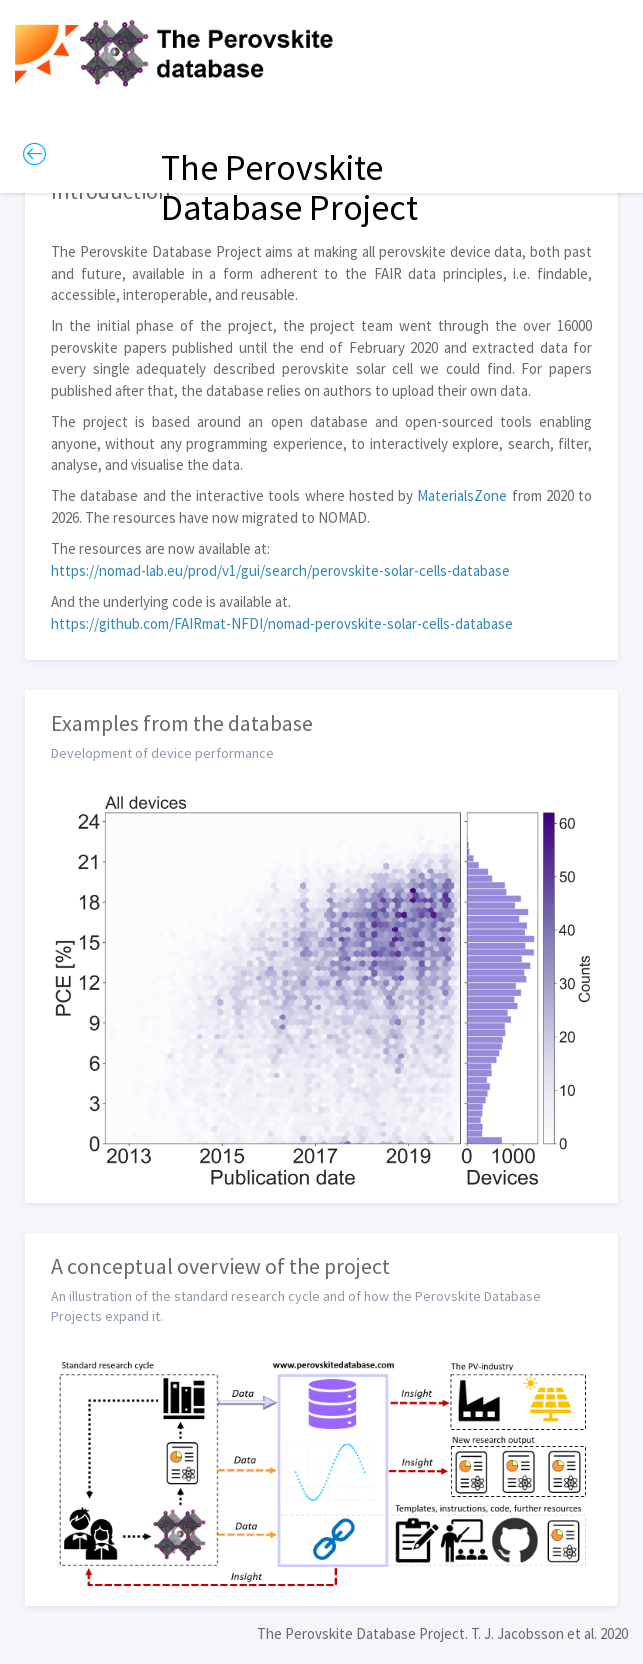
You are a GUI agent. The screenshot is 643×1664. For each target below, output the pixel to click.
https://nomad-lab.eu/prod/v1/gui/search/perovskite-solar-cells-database (280, 570)
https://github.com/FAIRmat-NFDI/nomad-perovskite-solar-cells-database (282, 623)
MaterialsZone (462, 495)
